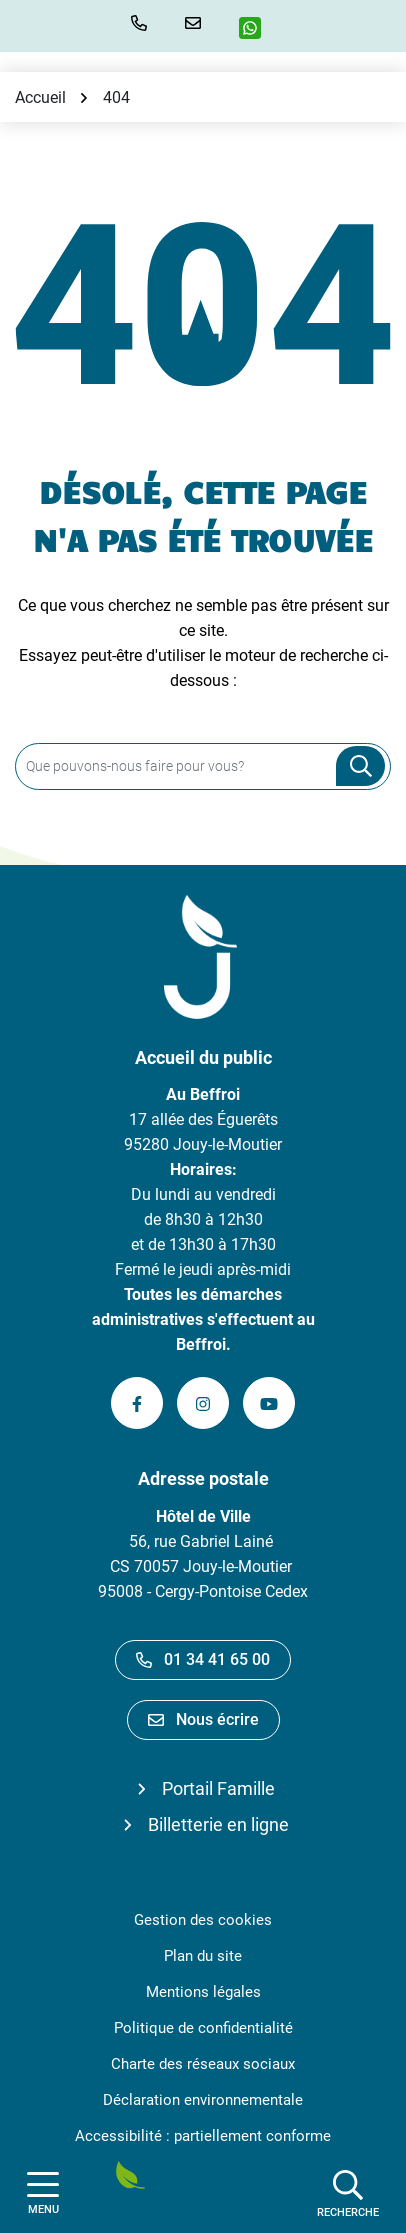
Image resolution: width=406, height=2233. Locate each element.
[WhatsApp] (257, 28)
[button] (143, 23)
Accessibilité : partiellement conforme (203, 2136)
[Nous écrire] (197, 23)
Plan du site (203, 1956)
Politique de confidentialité (203, 2028)
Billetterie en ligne (218, 1824)
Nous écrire (203, 1719)
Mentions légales (203, 1992)
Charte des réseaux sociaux (203, 2064)
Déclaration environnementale (203, 2100)
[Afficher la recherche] (348, 2193)
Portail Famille (218, 1788)
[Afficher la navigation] (43, 2193)
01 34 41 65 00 (203, 1659)
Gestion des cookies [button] (203, 1920)
